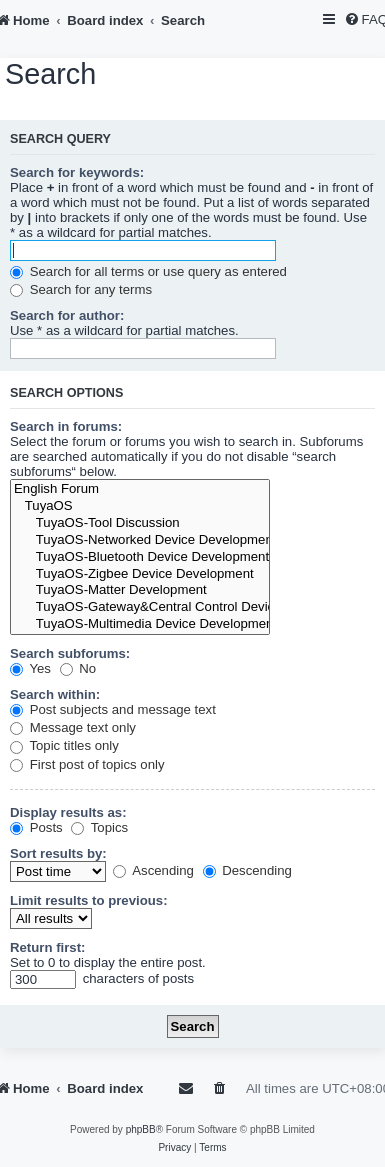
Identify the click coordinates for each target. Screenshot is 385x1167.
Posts (36, 827)
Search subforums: (70, 653)
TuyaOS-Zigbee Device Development (140, 574)
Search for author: (67, 315)
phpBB (141, 1129)
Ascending (153, 870)
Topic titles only (64, 745)
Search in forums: (66, 426)
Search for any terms (81, 289)
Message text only (73, 727)
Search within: (55, 694)
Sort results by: (58, 853)
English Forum (140, 489)
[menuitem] (221, 1088)
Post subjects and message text (113, 709)
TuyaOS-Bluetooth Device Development (140, 557)
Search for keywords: (77, 172)
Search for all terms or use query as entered (148, 271)
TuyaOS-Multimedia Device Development (140, 624)
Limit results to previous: (89, 900)
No (78, 668)
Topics (99, 827)
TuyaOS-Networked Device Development (140, 540)
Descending (247, 870)
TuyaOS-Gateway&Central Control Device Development (140, 607)
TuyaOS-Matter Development (140, 590)
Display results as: (68, 812)
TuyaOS (140, 506)
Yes (30, 668)
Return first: (47, 947)
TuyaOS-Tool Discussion (140, 523)
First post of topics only (87, 764)
